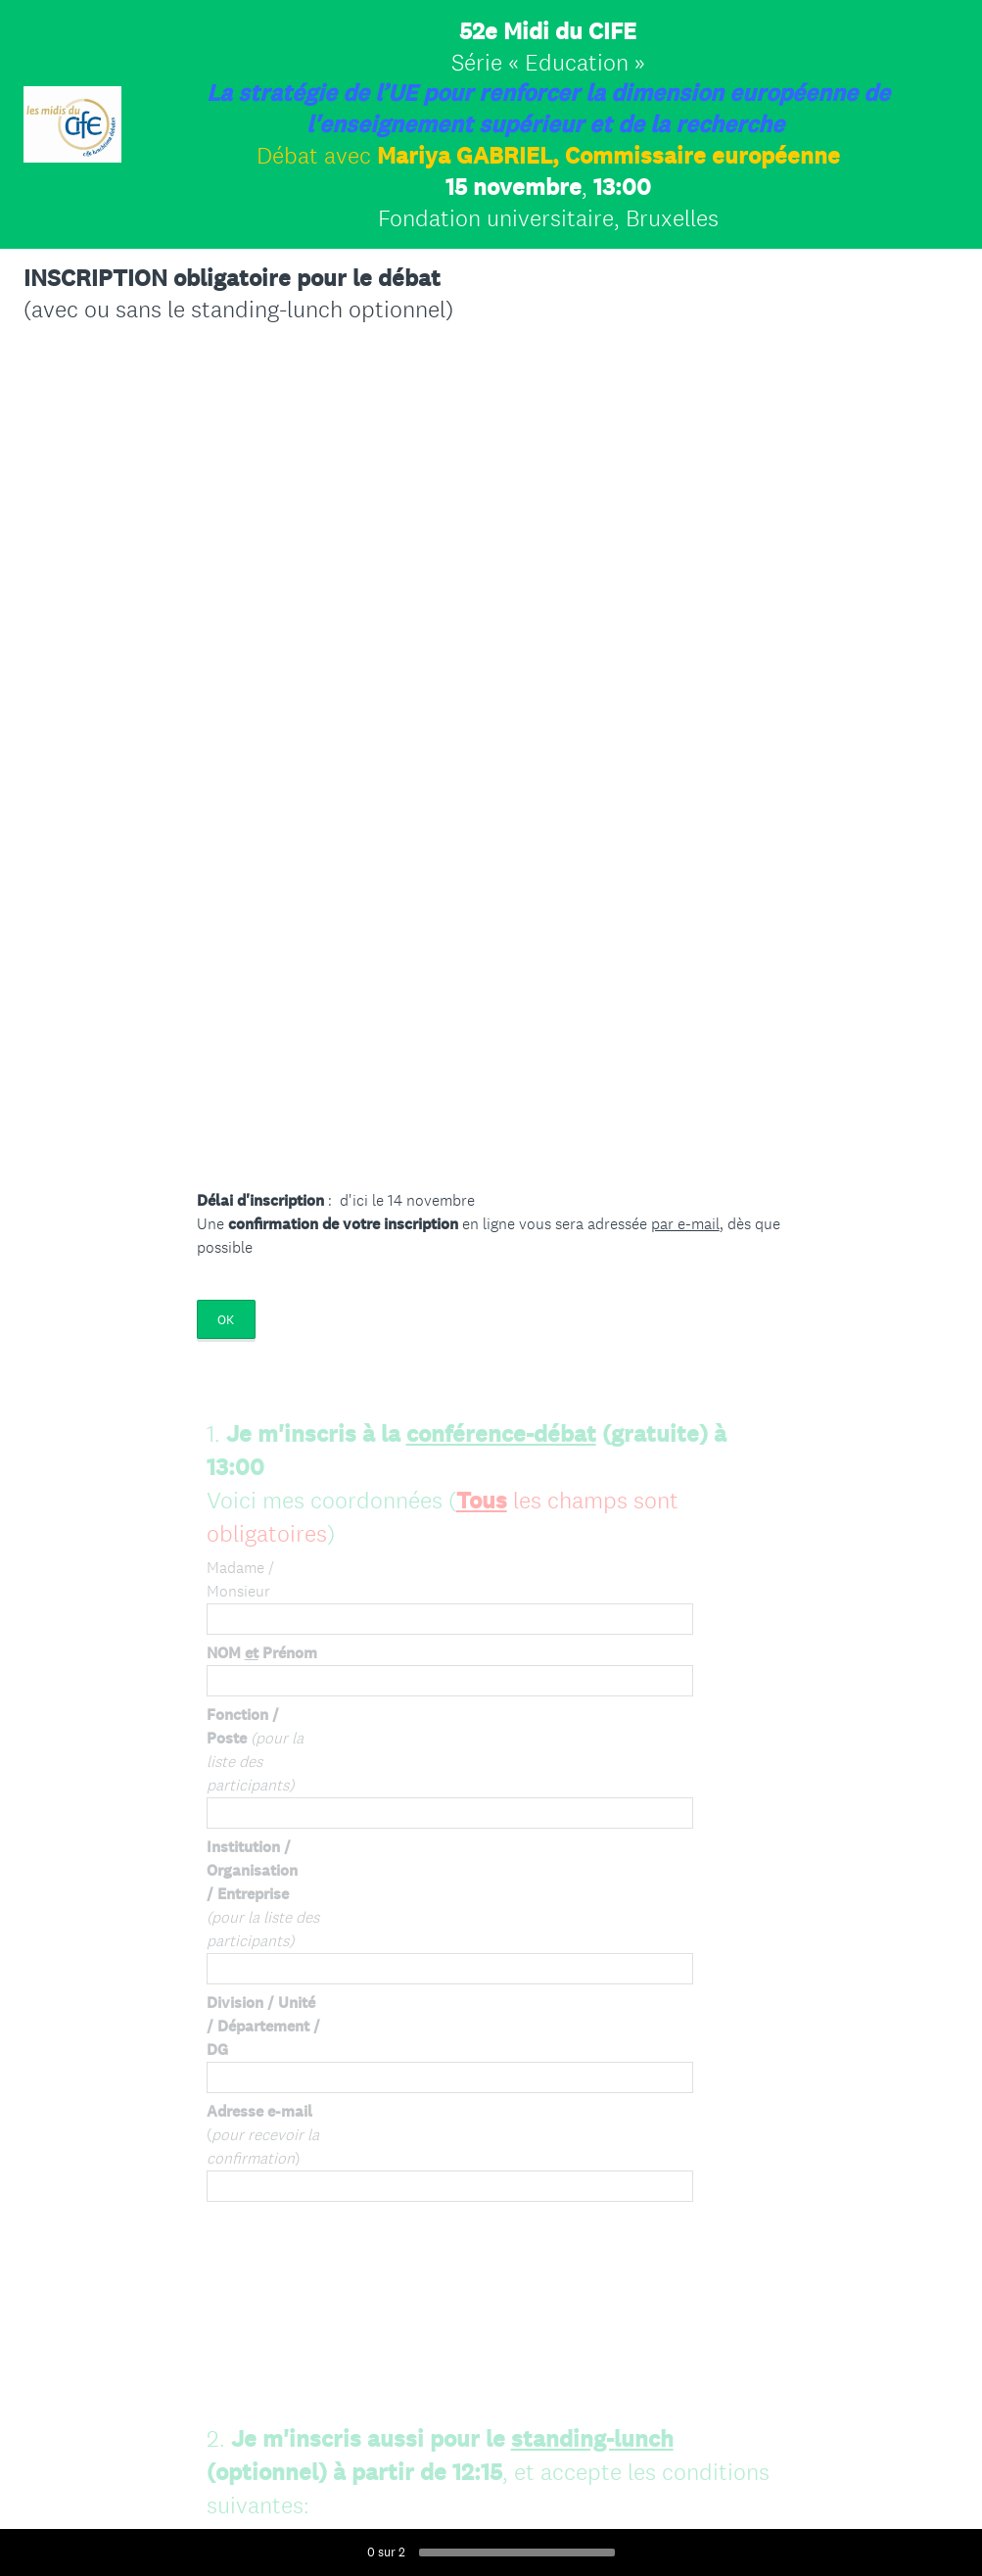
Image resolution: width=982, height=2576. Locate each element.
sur (386, 2552)
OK (225, 1320)
